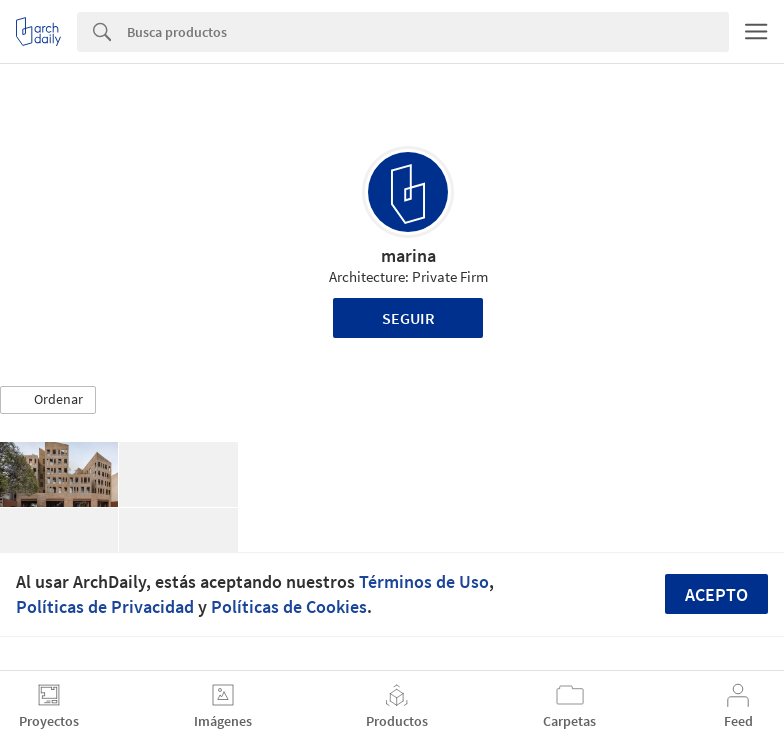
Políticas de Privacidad (105, 606)
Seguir (408, 318)
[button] (48, 400)
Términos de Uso (424, 581)
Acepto (716, 594)
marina (408, 255)
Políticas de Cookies (289, 606)
